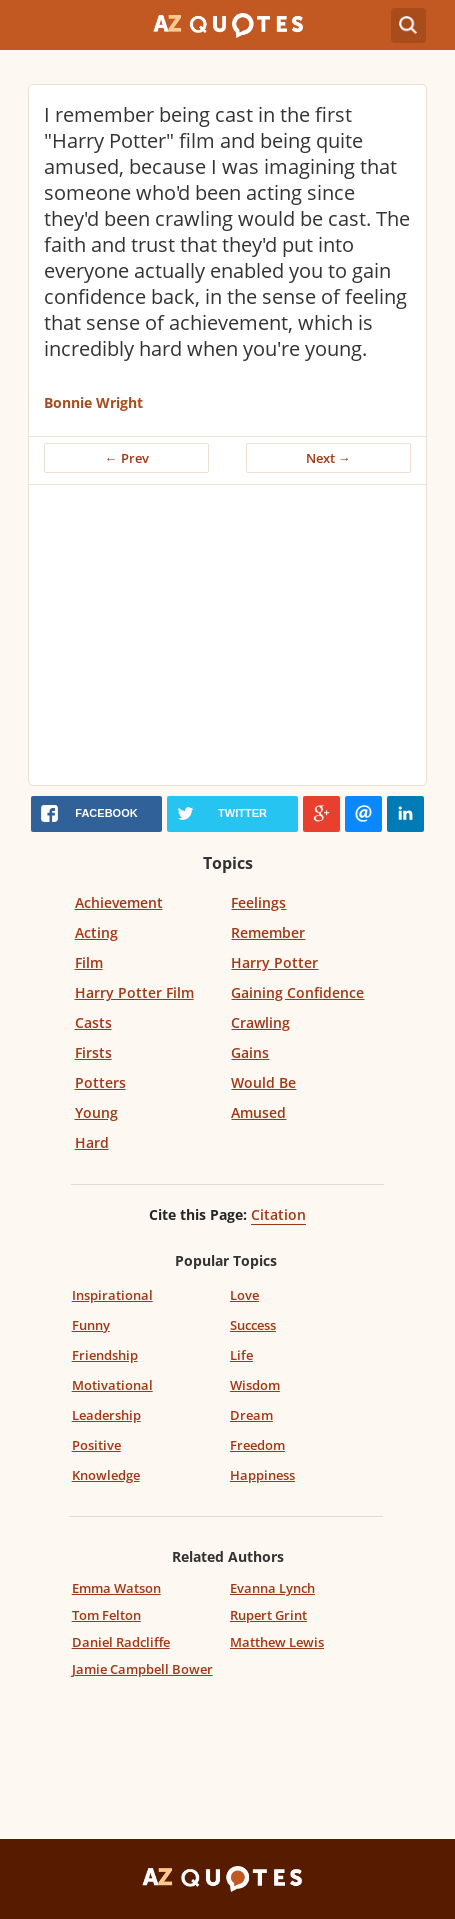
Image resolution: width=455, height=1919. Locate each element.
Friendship (105, 1355)
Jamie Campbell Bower (142, 1669)
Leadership (106, 1415)
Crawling (260, 1022)
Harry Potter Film (134, 992)
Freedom (257, 1445)
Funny (91, 1325)
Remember (268, 932)
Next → (328, 458)
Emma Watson (116, 1588)
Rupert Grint (268, 1615)
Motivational (112, 1385)
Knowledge (106, 1475)
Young (96, 1112)
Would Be (263, 1082)
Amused (258, 1112)
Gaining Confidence (297, 992)
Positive (96, 1445)
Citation (278, 1214)
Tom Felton (106, 1615)
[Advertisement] (227, 635)
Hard (92, 1142)
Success (253, 1325)
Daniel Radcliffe (121, 1642)
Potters (100, 1082)
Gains (250, 1052)
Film (89, 962)
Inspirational (112, 1295)
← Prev (127, 458)
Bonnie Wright (93, 402)
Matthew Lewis (277, 1642)
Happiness (262, 1475)
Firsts (93, 1052)
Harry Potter (274, 962)
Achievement (119, 902)
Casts (93, 1022)
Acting (96, 932)
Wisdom (255, 1385)
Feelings (258, 902)
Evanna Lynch (272, 1588)
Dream (251, 1415)
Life (241, 1355)
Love (244, 1295)
